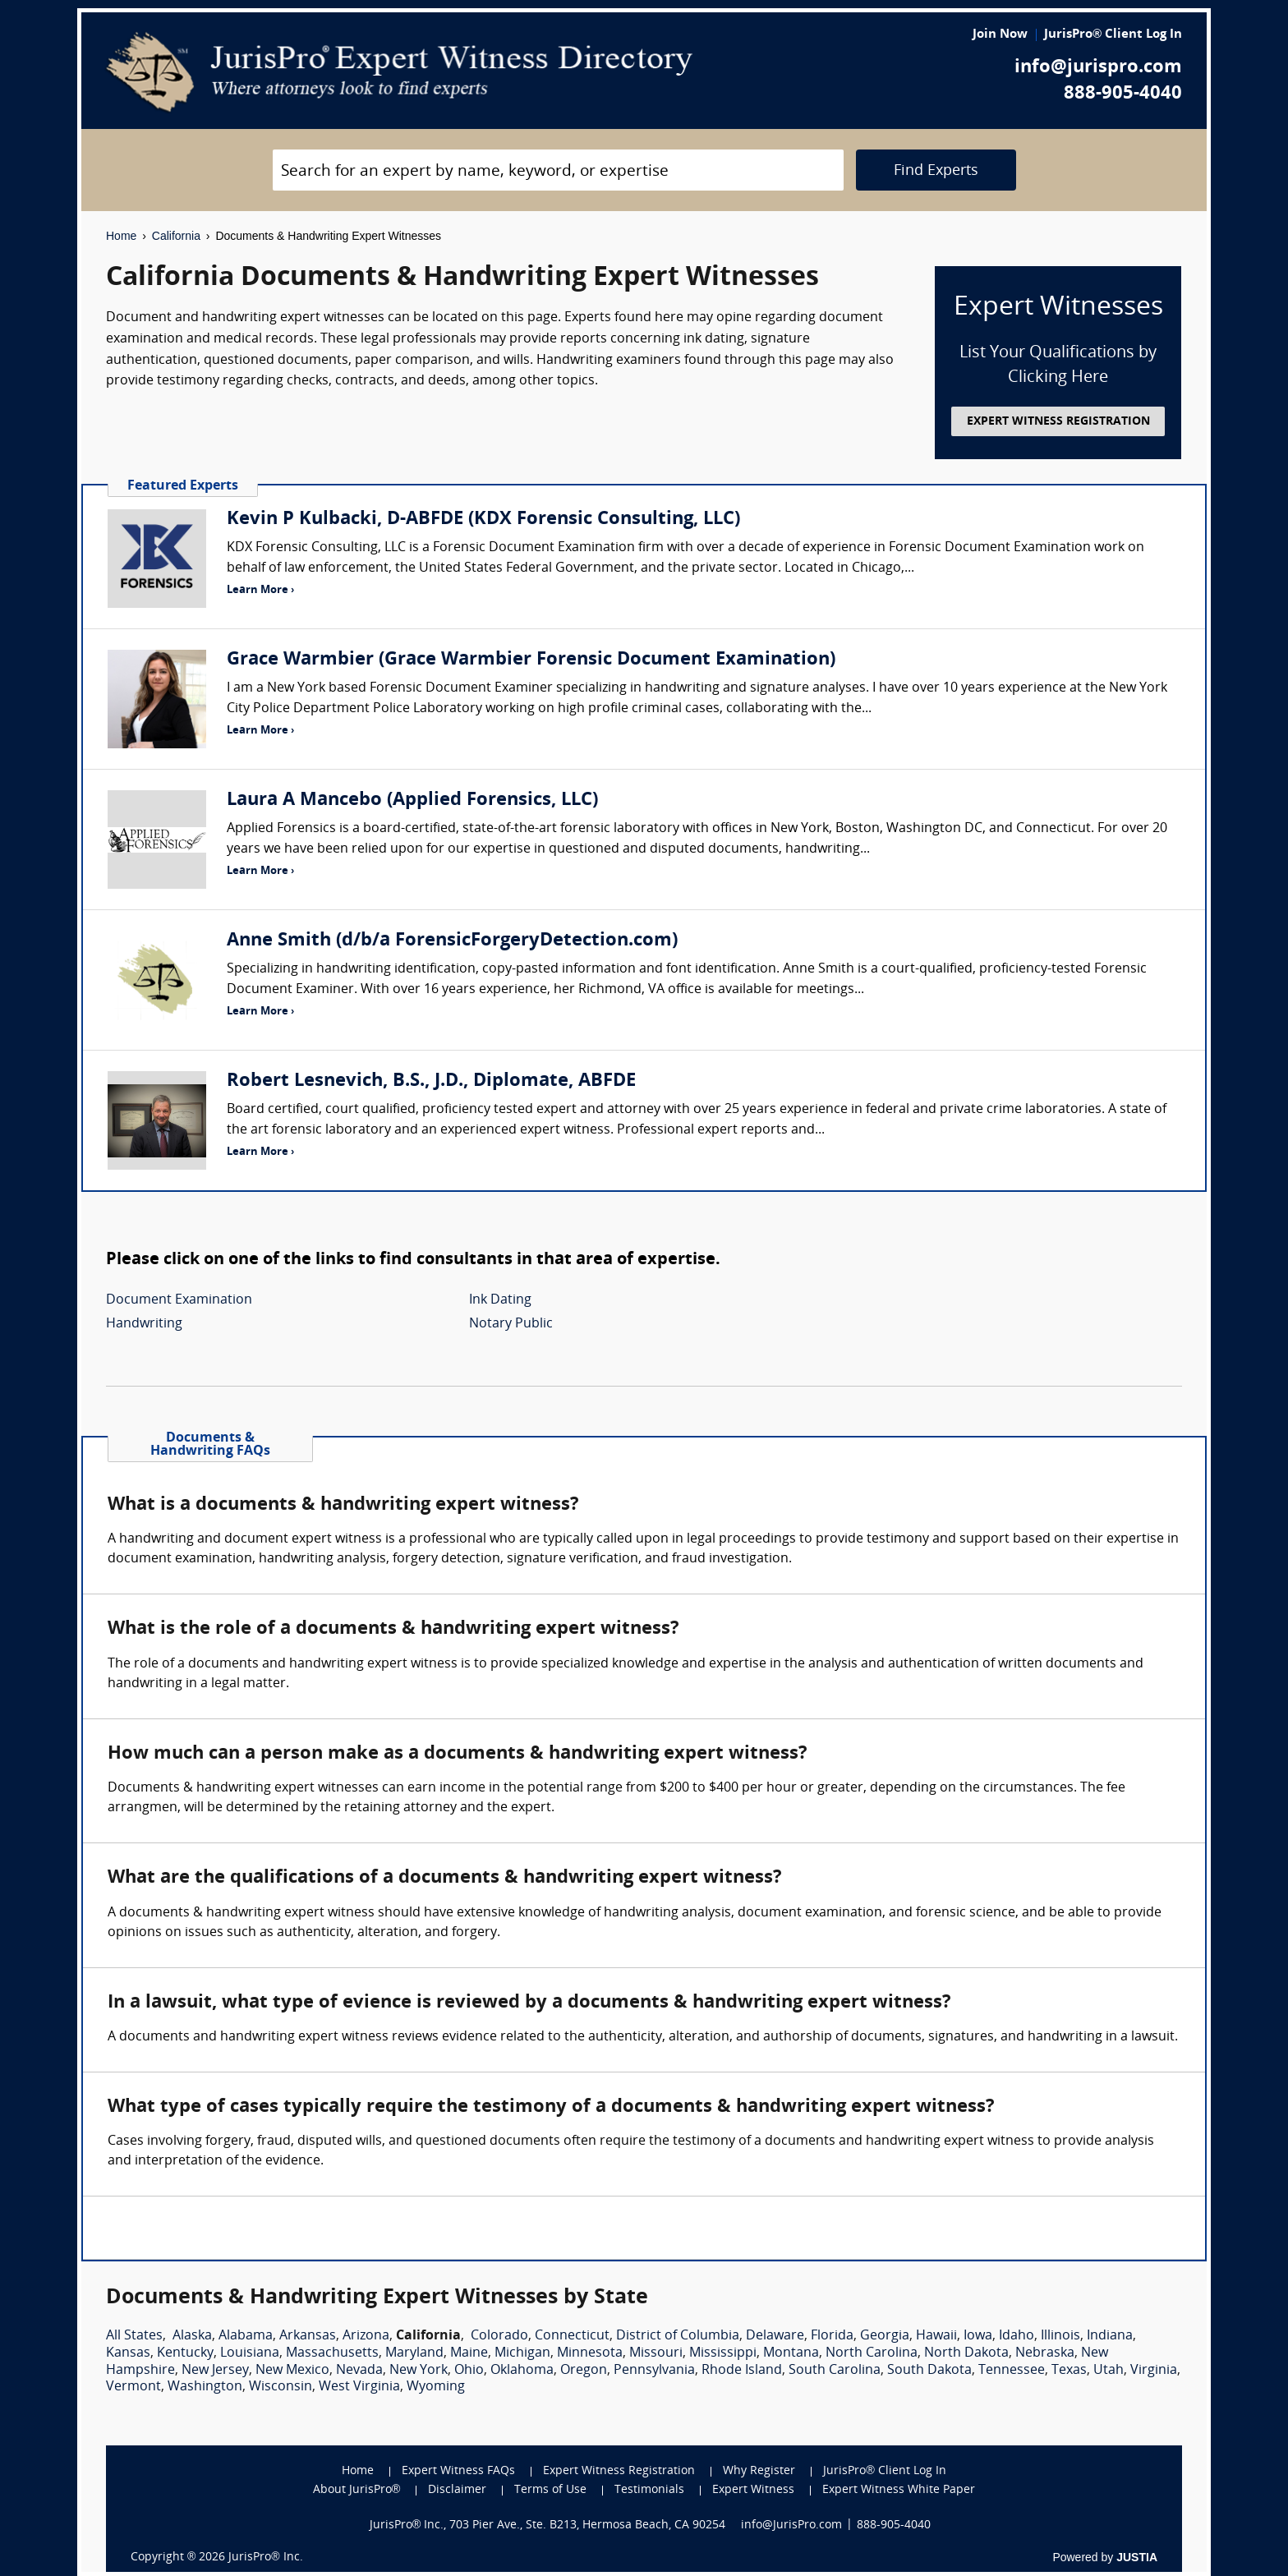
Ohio (469, 2370)
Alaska (192, 2336)
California (176, 235)
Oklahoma (522, 2370)
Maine (469, 2353)
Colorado (499, 2336)
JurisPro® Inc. (265, 2557)
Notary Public (511, 1324)
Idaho (1016, 2336)
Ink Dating (500, 1300)
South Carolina (835, 2370)
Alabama (245, 2336)
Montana (791, 2353)
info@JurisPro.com (791, 2525)
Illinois (1060, 2336)
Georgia (884, 2336)
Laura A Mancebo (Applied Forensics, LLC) (412, 800)
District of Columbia (677, 2336)
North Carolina (872, 2353)
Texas (1069, 2370)
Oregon (583, 2370)
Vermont (133, 2387)
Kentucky (185, 2353)
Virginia (1153, 2370)
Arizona (366, 2336)
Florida (832, 2336)
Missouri (656, 2353)
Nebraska (1044, 2353)
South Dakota (929, 2370)
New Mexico (292, 2370)
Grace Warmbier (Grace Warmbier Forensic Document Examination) (531, 660)
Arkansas (307, 2336)
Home (121, 235)
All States (134, 2336)
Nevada (359, 2370)
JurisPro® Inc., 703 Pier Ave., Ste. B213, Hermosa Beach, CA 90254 (548, 2525)
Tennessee (1011, 2370)
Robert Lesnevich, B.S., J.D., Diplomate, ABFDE (431, 1081)
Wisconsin (280, 2387)
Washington (205, 2387)
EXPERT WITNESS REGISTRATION (1058, 422)
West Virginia (359, 2387)
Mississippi (723, 2353)
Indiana (1110, 2336)
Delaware (775, 2336)
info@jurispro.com (1098, 67)
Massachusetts (332, 2353)
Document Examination (179, 1300)
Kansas (128, 2353)
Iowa (978, 2336)
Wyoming (436, 2387)
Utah (1108, 2370)
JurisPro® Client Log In (1113, 35)
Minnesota (590, 2353)
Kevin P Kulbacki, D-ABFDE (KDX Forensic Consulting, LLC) (483, 519)
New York (418, 2370)
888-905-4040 (1123, 94)
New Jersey (215, 2370)
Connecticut (572, 2336)
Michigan (522, 2353)
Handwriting (144, 1324)
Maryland (414, 2353)
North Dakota (966, 2353)
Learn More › (260, 590)
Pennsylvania (654, 2370)
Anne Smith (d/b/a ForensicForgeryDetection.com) (452, 941)
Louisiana (249, 2353)
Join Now (1000, 35)
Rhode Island (742, 2370)
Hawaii (936, 2336)
